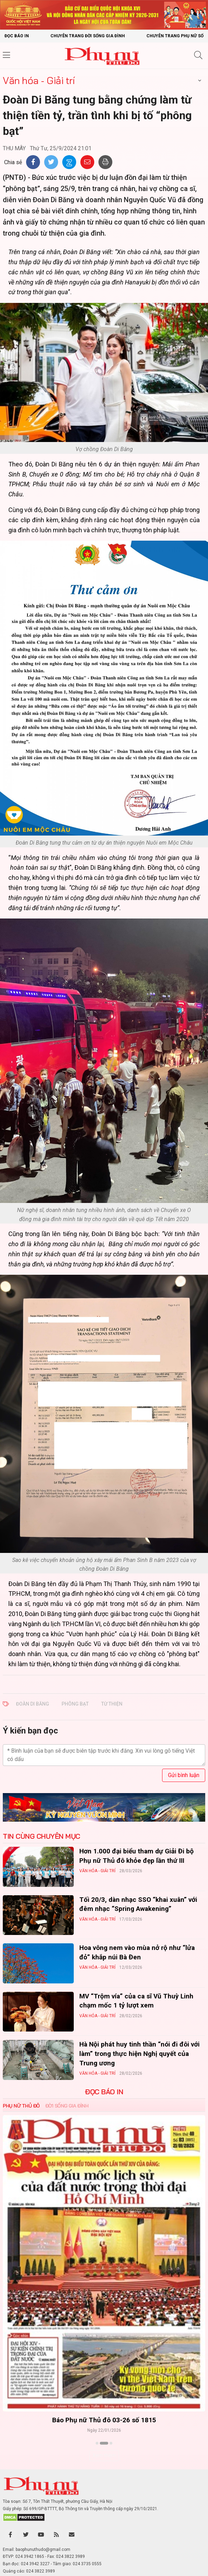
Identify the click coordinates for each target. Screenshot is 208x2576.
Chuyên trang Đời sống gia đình (87, 35)
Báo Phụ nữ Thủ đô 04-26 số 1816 (104, 2420)
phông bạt (75, 1704)
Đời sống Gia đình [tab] (67, 2105)
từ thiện (111, 1704)
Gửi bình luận (183, 1775)
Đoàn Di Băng (32, 1704)
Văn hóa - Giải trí (38, 80)
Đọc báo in (17, 35)
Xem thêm (104, 2455)
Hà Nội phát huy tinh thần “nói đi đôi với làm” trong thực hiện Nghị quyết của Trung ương (139, 2053)
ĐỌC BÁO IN (104, 2091)
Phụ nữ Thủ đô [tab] (21, 2105)
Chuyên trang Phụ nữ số (174, 35)
